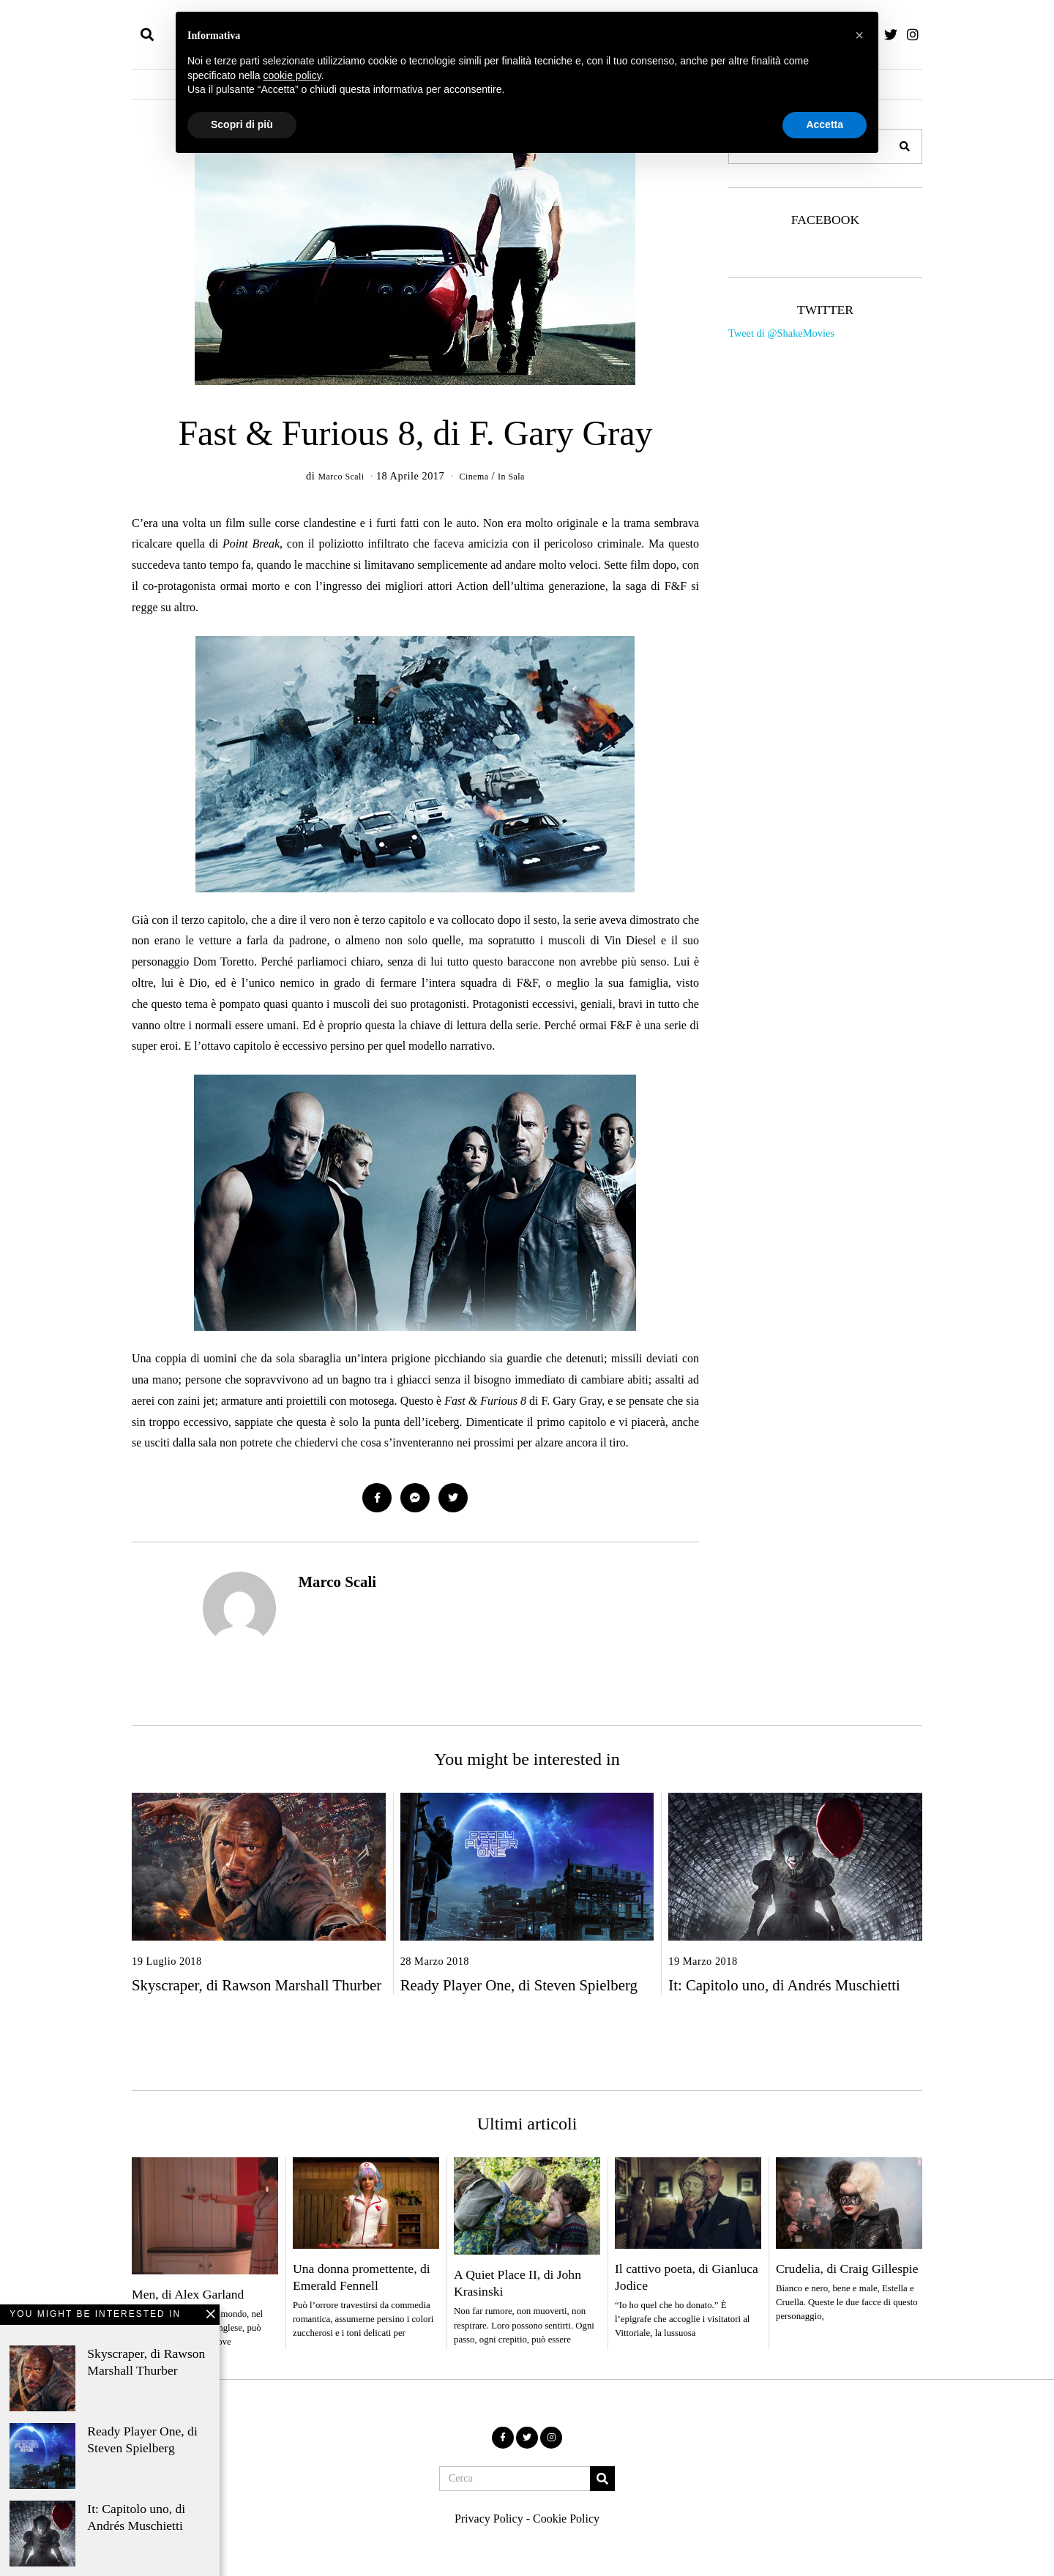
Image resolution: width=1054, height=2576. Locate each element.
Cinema (475, 476)
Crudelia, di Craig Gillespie (847, 2268)
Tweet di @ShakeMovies (781, 333)
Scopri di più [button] (242, 124)
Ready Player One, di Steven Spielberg (519, 1984)
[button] (904, 146)
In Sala (519, 476)
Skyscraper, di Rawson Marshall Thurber (256, 1984)
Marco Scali (336, 1581)
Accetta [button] (824, 124)
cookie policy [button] (292, 75)
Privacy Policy (489, 2518)
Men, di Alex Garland (188, 2294)
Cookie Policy (566, 2518)
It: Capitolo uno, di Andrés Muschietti (784, 1984)
